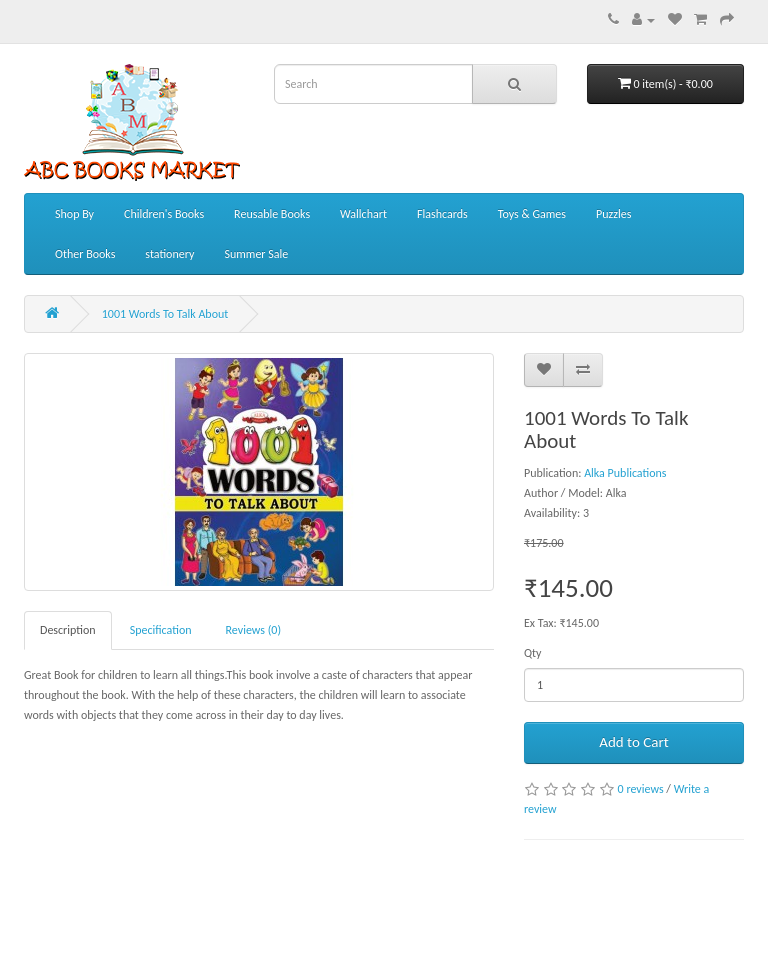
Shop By (74, 214)
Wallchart (363, 214)
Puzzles (613, 214)
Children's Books (164, 214)
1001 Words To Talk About (165, 314)
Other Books (85, 254)
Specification (161, 630)
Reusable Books (272, 214)
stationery (169, 254)
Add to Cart (633, 742)
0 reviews (641, 789)
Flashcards (442, 214)
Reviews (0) (254, 630)
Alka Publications (625, 473)
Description (68, 630)
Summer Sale (256, 254)
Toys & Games (532, 214)
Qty (533, 653)
